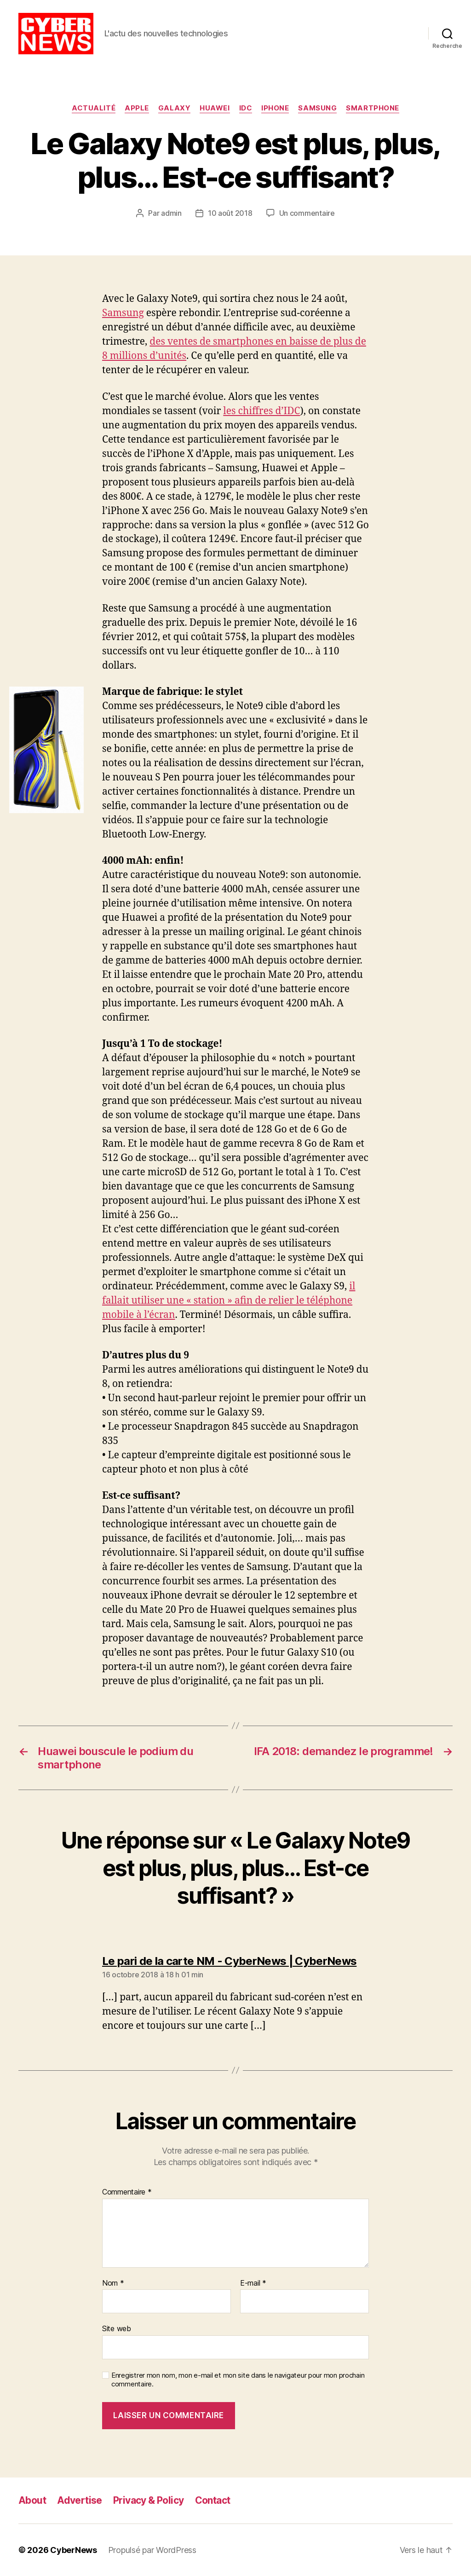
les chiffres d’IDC (261, 411)
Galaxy (174, 108)
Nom (113, 2283)
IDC (246, 108)
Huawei (215, 108)
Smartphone (372, 108)
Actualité (93, 108)
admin (171, 213)
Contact (212, 2500)
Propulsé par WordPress (152, 2550)
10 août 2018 (230, 213)
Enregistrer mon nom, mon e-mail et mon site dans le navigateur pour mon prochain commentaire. (237, 2379)
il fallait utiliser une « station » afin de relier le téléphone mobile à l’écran (228, 1300)
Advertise (79, 2500)
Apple (137, 108)
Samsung (317, 108)
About (32, 2500)
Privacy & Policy (148, 2500)
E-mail (253, 2283)
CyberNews (73, 2550)
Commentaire (127, 2192)
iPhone (275, 108)
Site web (116, 2328)
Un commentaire (307, 213)
